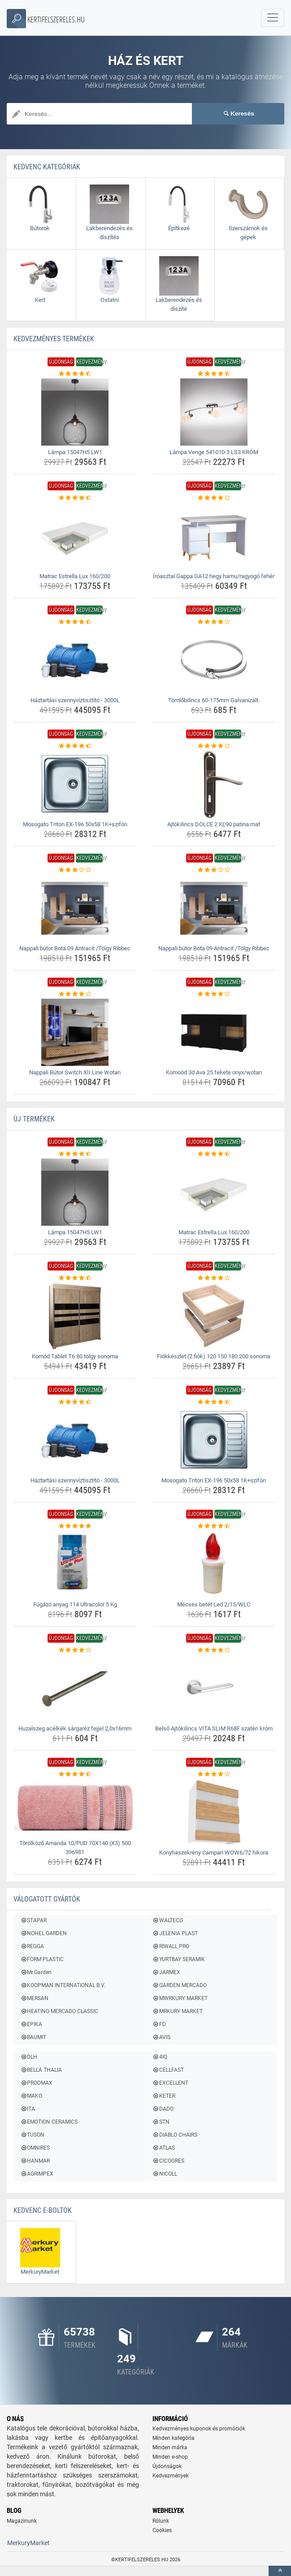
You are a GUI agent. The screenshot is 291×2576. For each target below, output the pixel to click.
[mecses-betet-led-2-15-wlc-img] (214, 1564)
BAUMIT (33, 2037)
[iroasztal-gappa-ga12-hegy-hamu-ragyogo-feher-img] (214, 536)
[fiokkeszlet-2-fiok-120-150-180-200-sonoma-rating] (214, 1278)
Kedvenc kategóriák (46, 167)
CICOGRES (168, 2161)
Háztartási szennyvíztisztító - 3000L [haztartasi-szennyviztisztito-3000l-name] (75, 700)
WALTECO (167, 1920)
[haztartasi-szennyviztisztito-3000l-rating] (75, 622)
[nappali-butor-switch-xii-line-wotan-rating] (75, 994)
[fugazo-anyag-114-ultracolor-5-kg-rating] (75, 1526)
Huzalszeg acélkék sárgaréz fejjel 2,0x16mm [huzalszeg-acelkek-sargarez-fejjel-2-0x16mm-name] (74, 1728)
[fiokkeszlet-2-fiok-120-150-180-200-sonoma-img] (214, 1316)
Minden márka (169, 2448)
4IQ (159, 2057)
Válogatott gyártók (46, 1899)
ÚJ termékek (34, 1119)
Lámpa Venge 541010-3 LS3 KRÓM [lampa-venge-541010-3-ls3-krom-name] (213, 452)
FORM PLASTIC (42, 1959)
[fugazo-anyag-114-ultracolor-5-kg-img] (75, 1564)
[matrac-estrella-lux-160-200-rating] (75, 498)
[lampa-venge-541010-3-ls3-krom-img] (214, 412)
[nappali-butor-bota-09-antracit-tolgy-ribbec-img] (75, 908)
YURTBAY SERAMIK (178, 1959)
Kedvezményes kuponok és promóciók (198, 2429)
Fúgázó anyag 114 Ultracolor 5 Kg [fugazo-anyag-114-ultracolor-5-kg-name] (75, 1604)
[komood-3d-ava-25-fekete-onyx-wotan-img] (214, 1032)
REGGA (32, 1946)
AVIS (161, 2037)
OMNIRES (35, 2148)
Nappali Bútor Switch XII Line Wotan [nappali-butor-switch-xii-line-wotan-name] (75, 1072)
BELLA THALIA (41, 2070)
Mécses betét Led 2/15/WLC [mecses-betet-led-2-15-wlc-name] (213, 1604)
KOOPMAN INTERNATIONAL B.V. (62, 1985)
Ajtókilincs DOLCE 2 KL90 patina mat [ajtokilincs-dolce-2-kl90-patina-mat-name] (213, 824)
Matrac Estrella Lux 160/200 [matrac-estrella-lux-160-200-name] (74, 576)
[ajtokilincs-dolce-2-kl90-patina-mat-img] (214, 784)
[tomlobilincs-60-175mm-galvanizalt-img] (214, 660)
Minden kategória (173, 2439)
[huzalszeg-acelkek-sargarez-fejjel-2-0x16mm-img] (75, 1688)
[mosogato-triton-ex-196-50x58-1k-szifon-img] (75, 784)
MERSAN (34, 1998)
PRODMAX (36, 2083)
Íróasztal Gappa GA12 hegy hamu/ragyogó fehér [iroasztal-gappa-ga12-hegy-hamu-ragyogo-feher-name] (213, 576)
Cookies (162, 2531)
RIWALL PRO (170, 1946)
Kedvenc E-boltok (42, 2210)
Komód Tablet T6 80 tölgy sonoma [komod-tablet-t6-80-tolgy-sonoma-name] (75, 1356)
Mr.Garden (36, 1972)
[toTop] (280, 2571)
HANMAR (35, 2161)
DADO (163, 2109)
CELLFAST (168, 2070)
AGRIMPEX (36, 2174)
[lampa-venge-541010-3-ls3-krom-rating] (214, 373)
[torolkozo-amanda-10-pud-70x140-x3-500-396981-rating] (75, 1774)
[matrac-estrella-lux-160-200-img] (75, 536)
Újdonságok (167, 2467)
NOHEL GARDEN (43, 1933)
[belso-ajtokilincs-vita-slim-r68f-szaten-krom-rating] (214, 1650)
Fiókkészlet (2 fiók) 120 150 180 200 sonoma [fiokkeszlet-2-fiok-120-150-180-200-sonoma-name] (213, 1356)
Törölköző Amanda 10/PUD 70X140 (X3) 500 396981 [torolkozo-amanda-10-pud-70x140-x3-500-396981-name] (75, 1847)
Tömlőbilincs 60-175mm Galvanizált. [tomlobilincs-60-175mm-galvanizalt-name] (214, 700)
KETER (163, 2096)
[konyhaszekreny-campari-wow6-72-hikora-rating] (214, 1774)
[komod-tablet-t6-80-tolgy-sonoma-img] (75, 1316)
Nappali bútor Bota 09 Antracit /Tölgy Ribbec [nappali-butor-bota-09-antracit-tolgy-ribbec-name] (74, 948)
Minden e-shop (170, 2458)
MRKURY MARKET (177, 2011)
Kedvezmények (170, 2476)
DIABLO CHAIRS (174, 2135)
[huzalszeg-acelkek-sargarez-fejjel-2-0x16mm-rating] (75, 1650)
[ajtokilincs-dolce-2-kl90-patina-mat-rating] (214, 746)
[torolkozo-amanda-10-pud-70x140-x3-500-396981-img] (75, 1808)
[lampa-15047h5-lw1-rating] (75, 373)
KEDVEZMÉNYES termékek (53, 339)
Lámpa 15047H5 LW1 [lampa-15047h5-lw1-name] (75, 452)
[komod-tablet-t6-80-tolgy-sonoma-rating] (75, 1278)
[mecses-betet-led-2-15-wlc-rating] (214, 1526)
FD (159, 2024)
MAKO (31, 2096)
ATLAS (163, 2148)
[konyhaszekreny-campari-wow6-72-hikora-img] (214, 1812)
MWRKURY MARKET (180, 1998)
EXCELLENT (170, 2083)
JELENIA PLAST (175, 1933)
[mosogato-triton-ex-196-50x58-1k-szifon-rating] (75, 746)
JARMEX (166, 1972)
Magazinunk (22, 2522)
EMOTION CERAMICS (49, 2122)
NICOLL (164, 2174)
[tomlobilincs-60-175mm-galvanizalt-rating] (214, 622)
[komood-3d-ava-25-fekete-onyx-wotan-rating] (214, 994)
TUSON (32, 2135)
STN (160, 2122)
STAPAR (33, 1920)
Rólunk (160, 2522)
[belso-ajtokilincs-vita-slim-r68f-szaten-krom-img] (214, 1688)
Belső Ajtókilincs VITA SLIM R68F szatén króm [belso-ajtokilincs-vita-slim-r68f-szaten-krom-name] (214, 1728)
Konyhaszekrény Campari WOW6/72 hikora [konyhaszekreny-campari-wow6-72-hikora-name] (213, 1852)
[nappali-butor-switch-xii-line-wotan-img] (75, 1032)
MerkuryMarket (28, 2543)
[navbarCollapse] (272, 18)
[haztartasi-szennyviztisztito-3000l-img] (75, 660)
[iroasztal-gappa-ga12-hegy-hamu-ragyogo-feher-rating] (214, 498)
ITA (27, 2109)
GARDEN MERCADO (179, 1985)
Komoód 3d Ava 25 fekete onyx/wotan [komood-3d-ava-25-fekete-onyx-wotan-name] (214, 1072)
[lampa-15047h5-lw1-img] (75, 412)
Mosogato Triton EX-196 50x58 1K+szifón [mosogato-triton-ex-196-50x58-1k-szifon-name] (75, 824)
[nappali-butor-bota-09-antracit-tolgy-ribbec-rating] (75, 870)
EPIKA (31, 2024)
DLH (28, 2057)
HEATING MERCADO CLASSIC (59, 2011)
